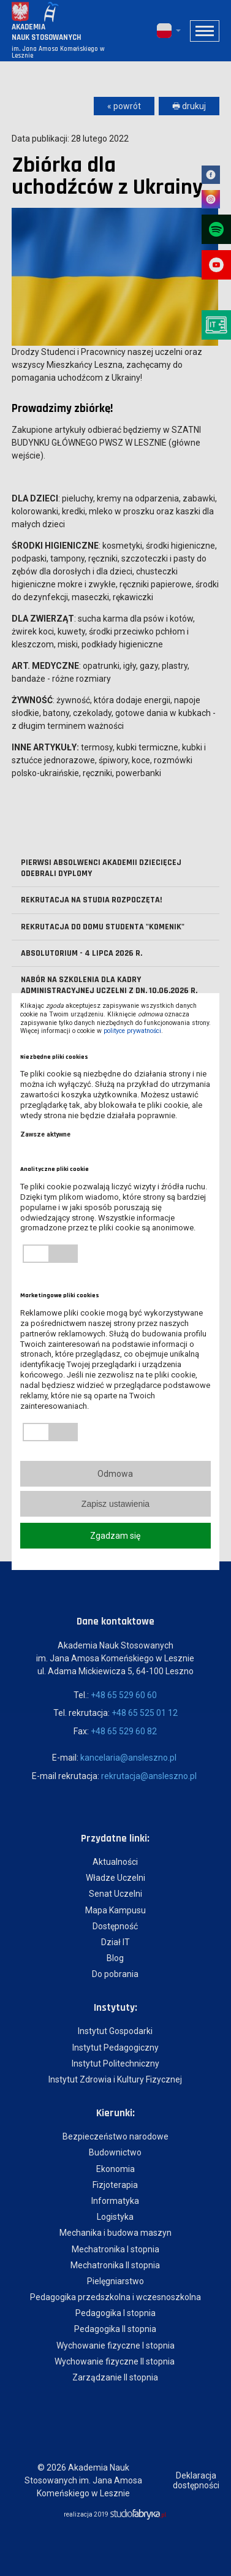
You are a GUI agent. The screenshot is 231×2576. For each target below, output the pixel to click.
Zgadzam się (115, 1536)
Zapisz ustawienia (115, 1504)
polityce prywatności (132, 1031)
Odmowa (115, 1474)
